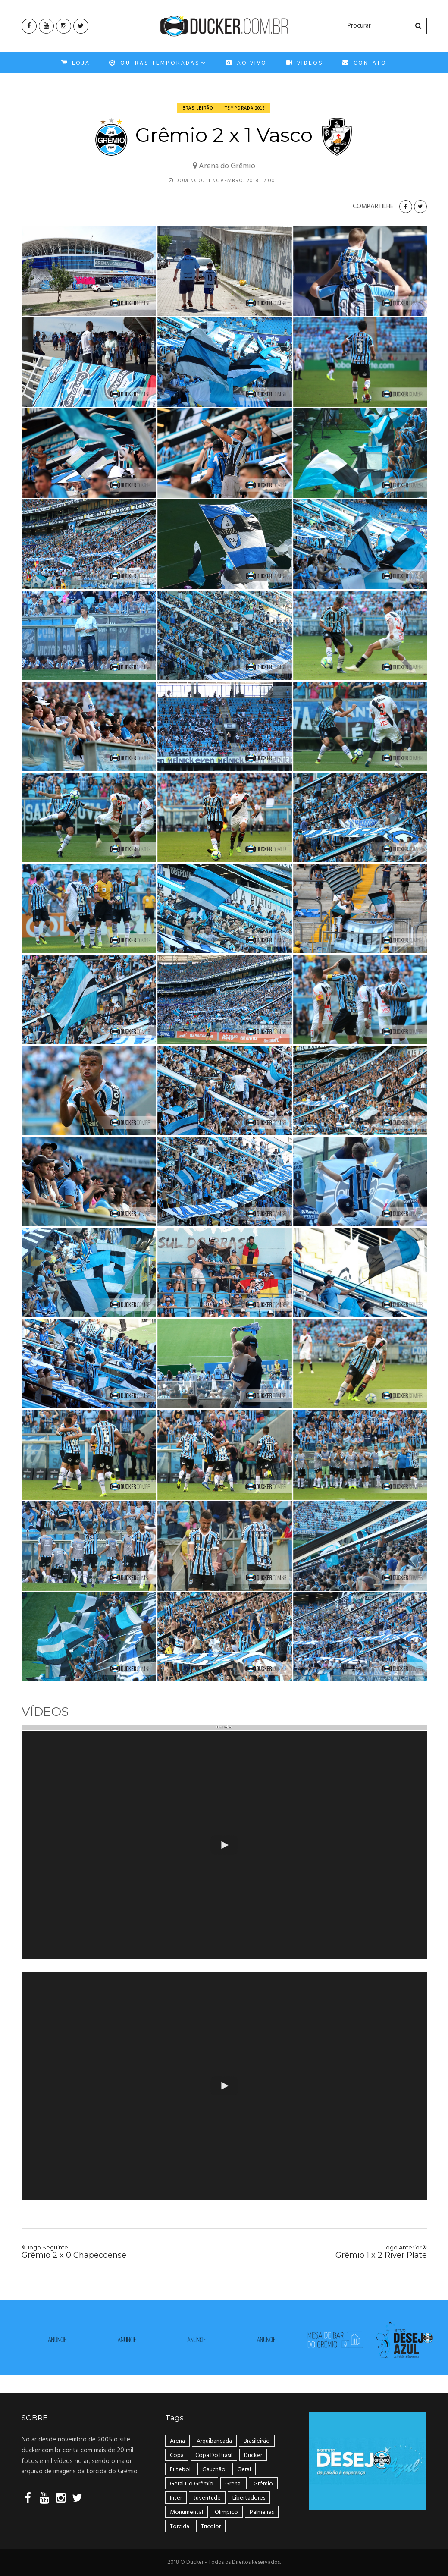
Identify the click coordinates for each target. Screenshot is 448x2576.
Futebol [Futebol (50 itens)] (180, 2470)
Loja (76, 66)
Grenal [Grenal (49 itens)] (233, 2484)
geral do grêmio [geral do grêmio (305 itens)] (191, 2484)
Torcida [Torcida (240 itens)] (179, 2527)
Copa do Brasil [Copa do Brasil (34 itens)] (213, 2455)
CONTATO (364, 66)
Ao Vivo (246, 66)
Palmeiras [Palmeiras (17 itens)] (262, 2512)
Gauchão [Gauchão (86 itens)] (214, 2470)
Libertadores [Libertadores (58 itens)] (248, 2498)
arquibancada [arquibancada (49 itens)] (214, 2441)
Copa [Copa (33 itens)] (177, 2455)
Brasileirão (197, 108)
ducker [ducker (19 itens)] (253, 2455)
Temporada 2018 (245, 108)
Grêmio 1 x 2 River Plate (329, 2252)
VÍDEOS (304, 66)
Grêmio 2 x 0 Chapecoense (119, 2252)
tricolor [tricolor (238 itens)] (211, 2527)
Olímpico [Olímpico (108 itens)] (226, 2512)
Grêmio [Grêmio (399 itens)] (263, 2484)
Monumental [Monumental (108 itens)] (186, 2512)
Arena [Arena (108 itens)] (177, 2441)
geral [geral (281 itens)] (244, 2470)
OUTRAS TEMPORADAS (157, 66)
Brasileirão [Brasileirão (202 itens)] (257, 2441)
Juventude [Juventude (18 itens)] (207, 2498)
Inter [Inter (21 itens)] (176, 2498)
